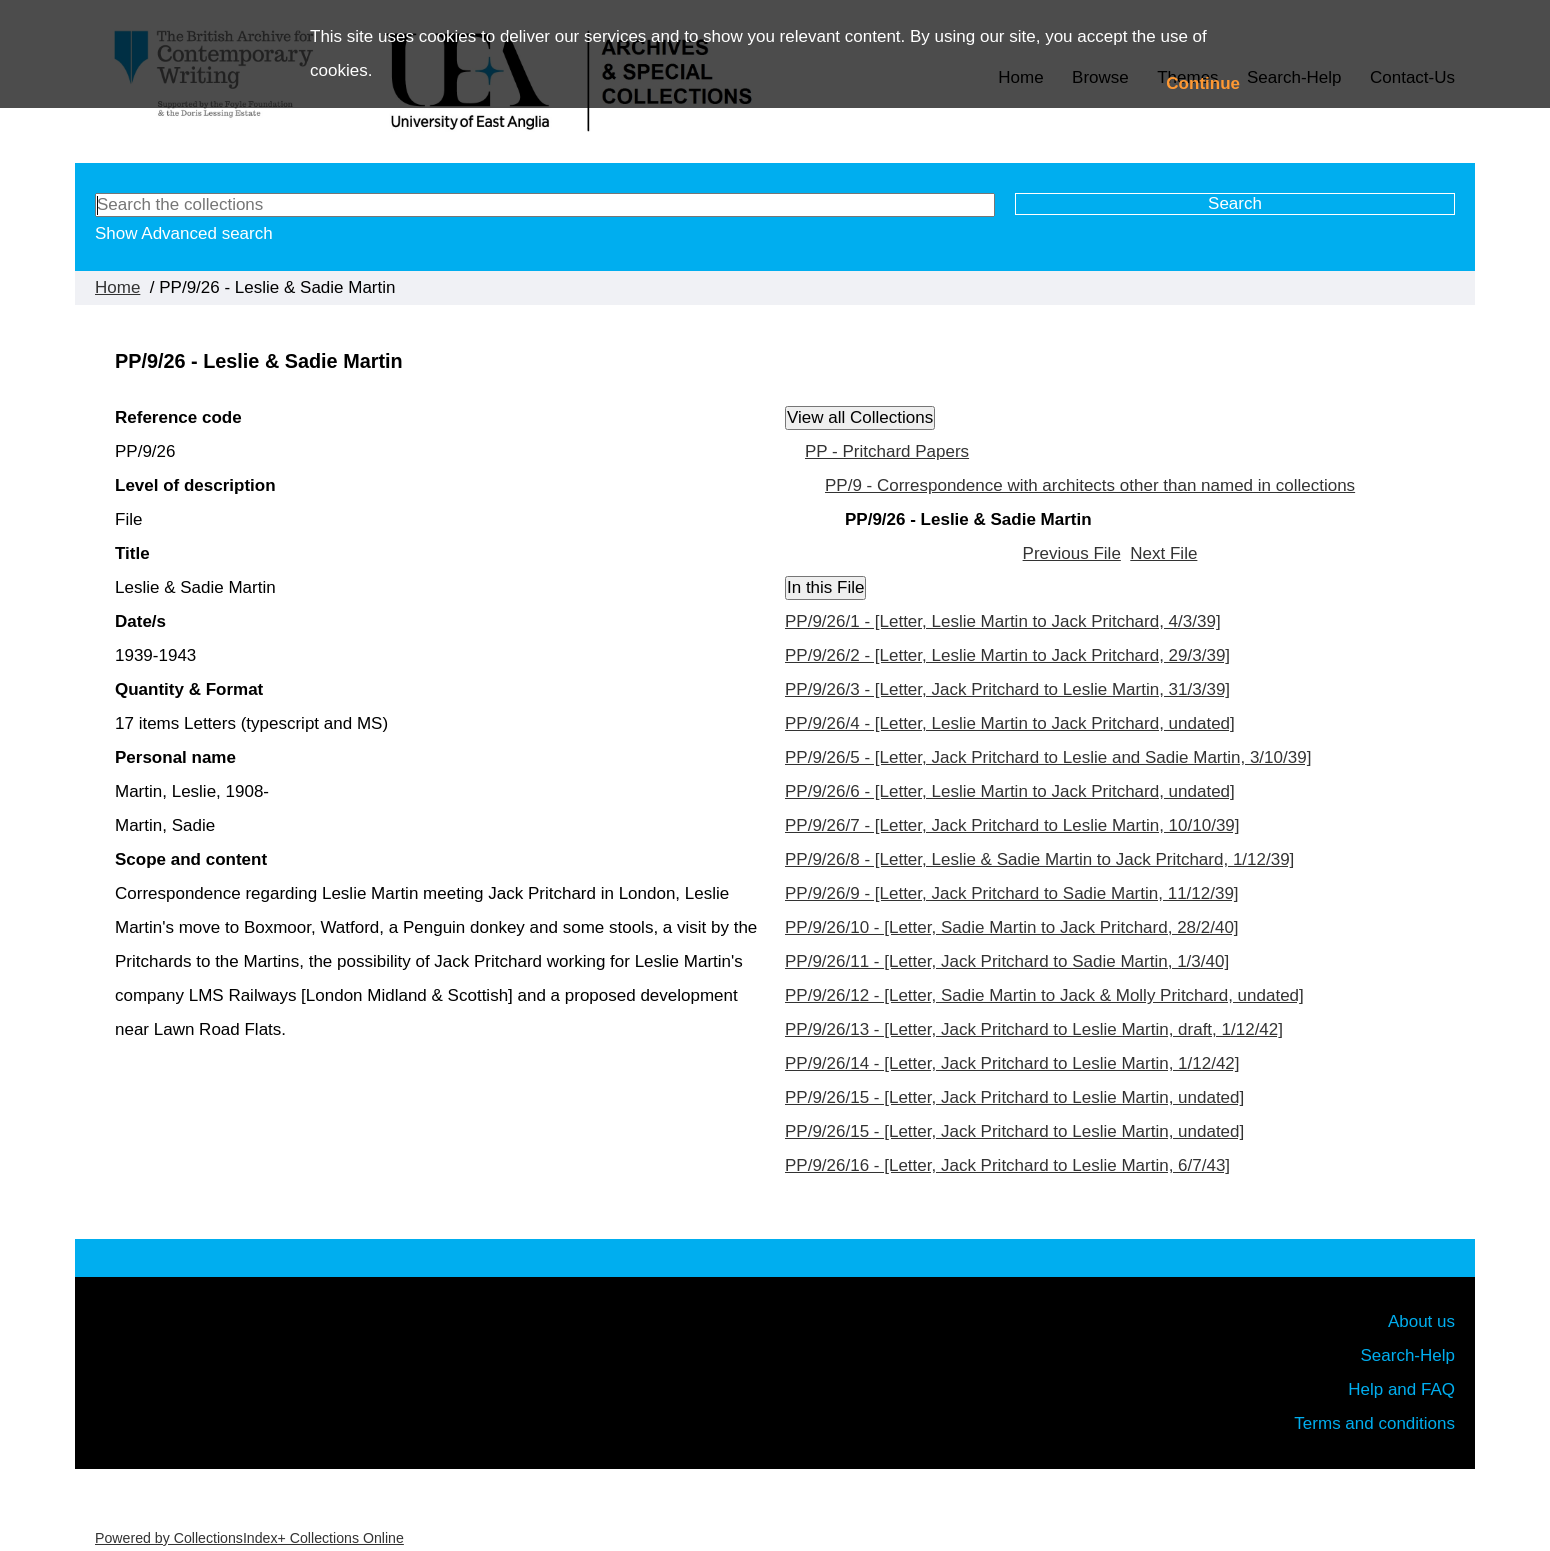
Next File (1163, 553)
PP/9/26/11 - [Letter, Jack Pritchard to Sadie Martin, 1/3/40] (1007, 961)
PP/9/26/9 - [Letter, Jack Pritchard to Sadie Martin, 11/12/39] (1012, 893)
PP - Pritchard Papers (887, 451)
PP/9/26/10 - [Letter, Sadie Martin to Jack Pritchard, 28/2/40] (1012, 927)
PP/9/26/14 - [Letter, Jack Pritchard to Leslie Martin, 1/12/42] (1012, 1063)
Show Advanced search (184, 233)
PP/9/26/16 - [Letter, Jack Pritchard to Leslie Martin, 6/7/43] (1007, 1165)
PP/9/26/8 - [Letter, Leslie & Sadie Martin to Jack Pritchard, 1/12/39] (1039, 859)
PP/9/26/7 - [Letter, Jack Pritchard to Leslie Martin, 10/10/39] (1012, 825)
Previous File (1072, 553)
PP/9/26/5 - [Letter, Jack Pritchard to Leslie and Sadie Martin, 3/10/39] (1048, 757)
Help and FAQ (1401, 1389)
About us (1421, 1321)
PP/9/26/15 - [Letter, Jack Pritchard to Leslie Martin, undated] (1014, 1097)
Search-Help (1408, 1355)
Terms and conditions (1374, 1423)
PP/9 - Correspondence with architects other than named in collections (1090, 485)
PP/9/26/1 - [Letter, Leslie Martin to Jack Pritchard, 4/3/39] (1003, 621)
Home (117, 287)
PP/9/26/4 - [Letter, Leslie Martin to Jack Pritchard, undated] (1010, 723)
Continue (1203, 83)
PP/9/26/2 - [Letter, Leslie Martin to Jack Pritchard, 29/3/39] (1007, 655)
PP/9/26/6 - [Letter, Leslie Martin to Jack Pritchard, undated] (1010, 791)
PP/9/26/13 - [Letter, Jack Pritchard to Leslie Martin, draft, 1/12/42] (1034, 1029)
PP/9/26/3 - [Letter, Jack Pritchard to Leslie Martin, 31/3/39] (1007, 689)
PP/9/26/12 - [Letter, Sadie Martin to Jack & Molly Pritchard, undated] (1044, 995)
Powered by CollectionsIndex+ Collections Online (249, 1538)
